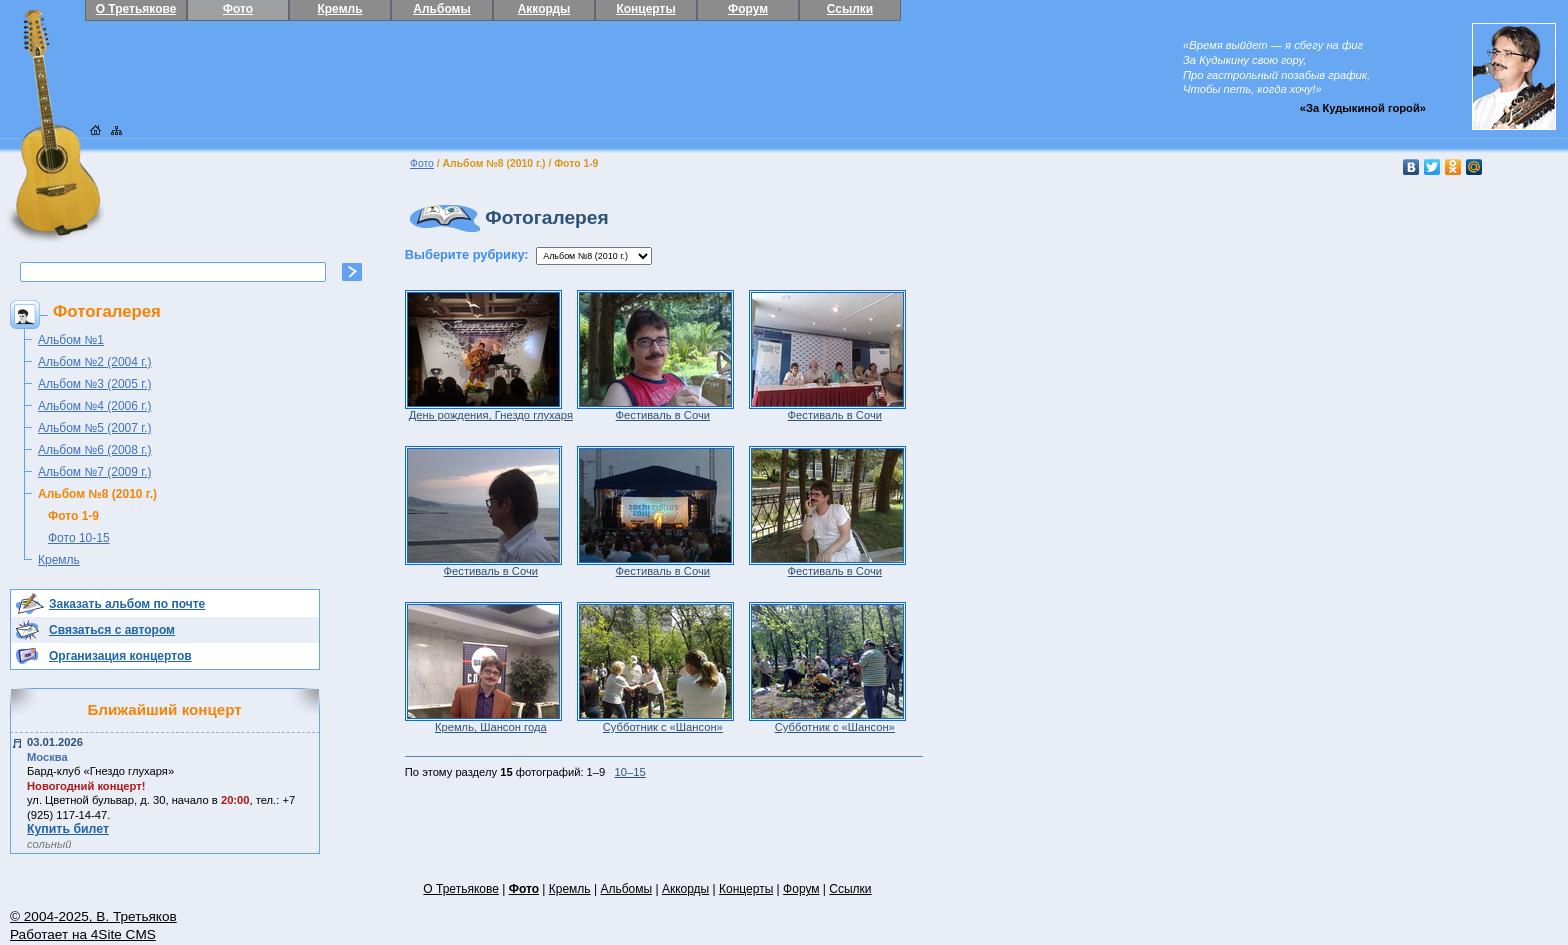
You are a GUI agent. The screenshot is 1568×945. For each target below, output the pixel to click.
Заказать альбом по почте (127, 604)
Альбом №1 (71, 340)
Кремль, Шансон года (483, 722)
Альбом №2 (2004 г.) (95, 362)
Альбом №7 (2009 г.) (95, 472)
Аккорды (544, 9)
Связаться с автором (112, 630)
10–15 (630, 772)
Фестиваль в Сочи (655, 410)
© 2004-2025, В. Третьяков (93, 916)
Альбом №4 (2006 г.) (95, 406)
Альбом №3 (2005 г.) (95, 384)
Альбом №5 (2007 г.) (95, 428)
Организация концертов (120, 656)
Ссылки (850, 9)
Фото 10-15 (79, 538)
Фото (238, 9)
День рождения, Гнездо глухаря (489, 410)
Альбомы (441, 9)
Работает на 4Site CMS (83, 934)
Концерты (645, 9)
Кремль (339, 9)
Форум (748, 9)
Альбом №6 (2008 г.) (95, 450)
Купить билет (68, 829)
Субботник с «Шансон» (655, 722)
